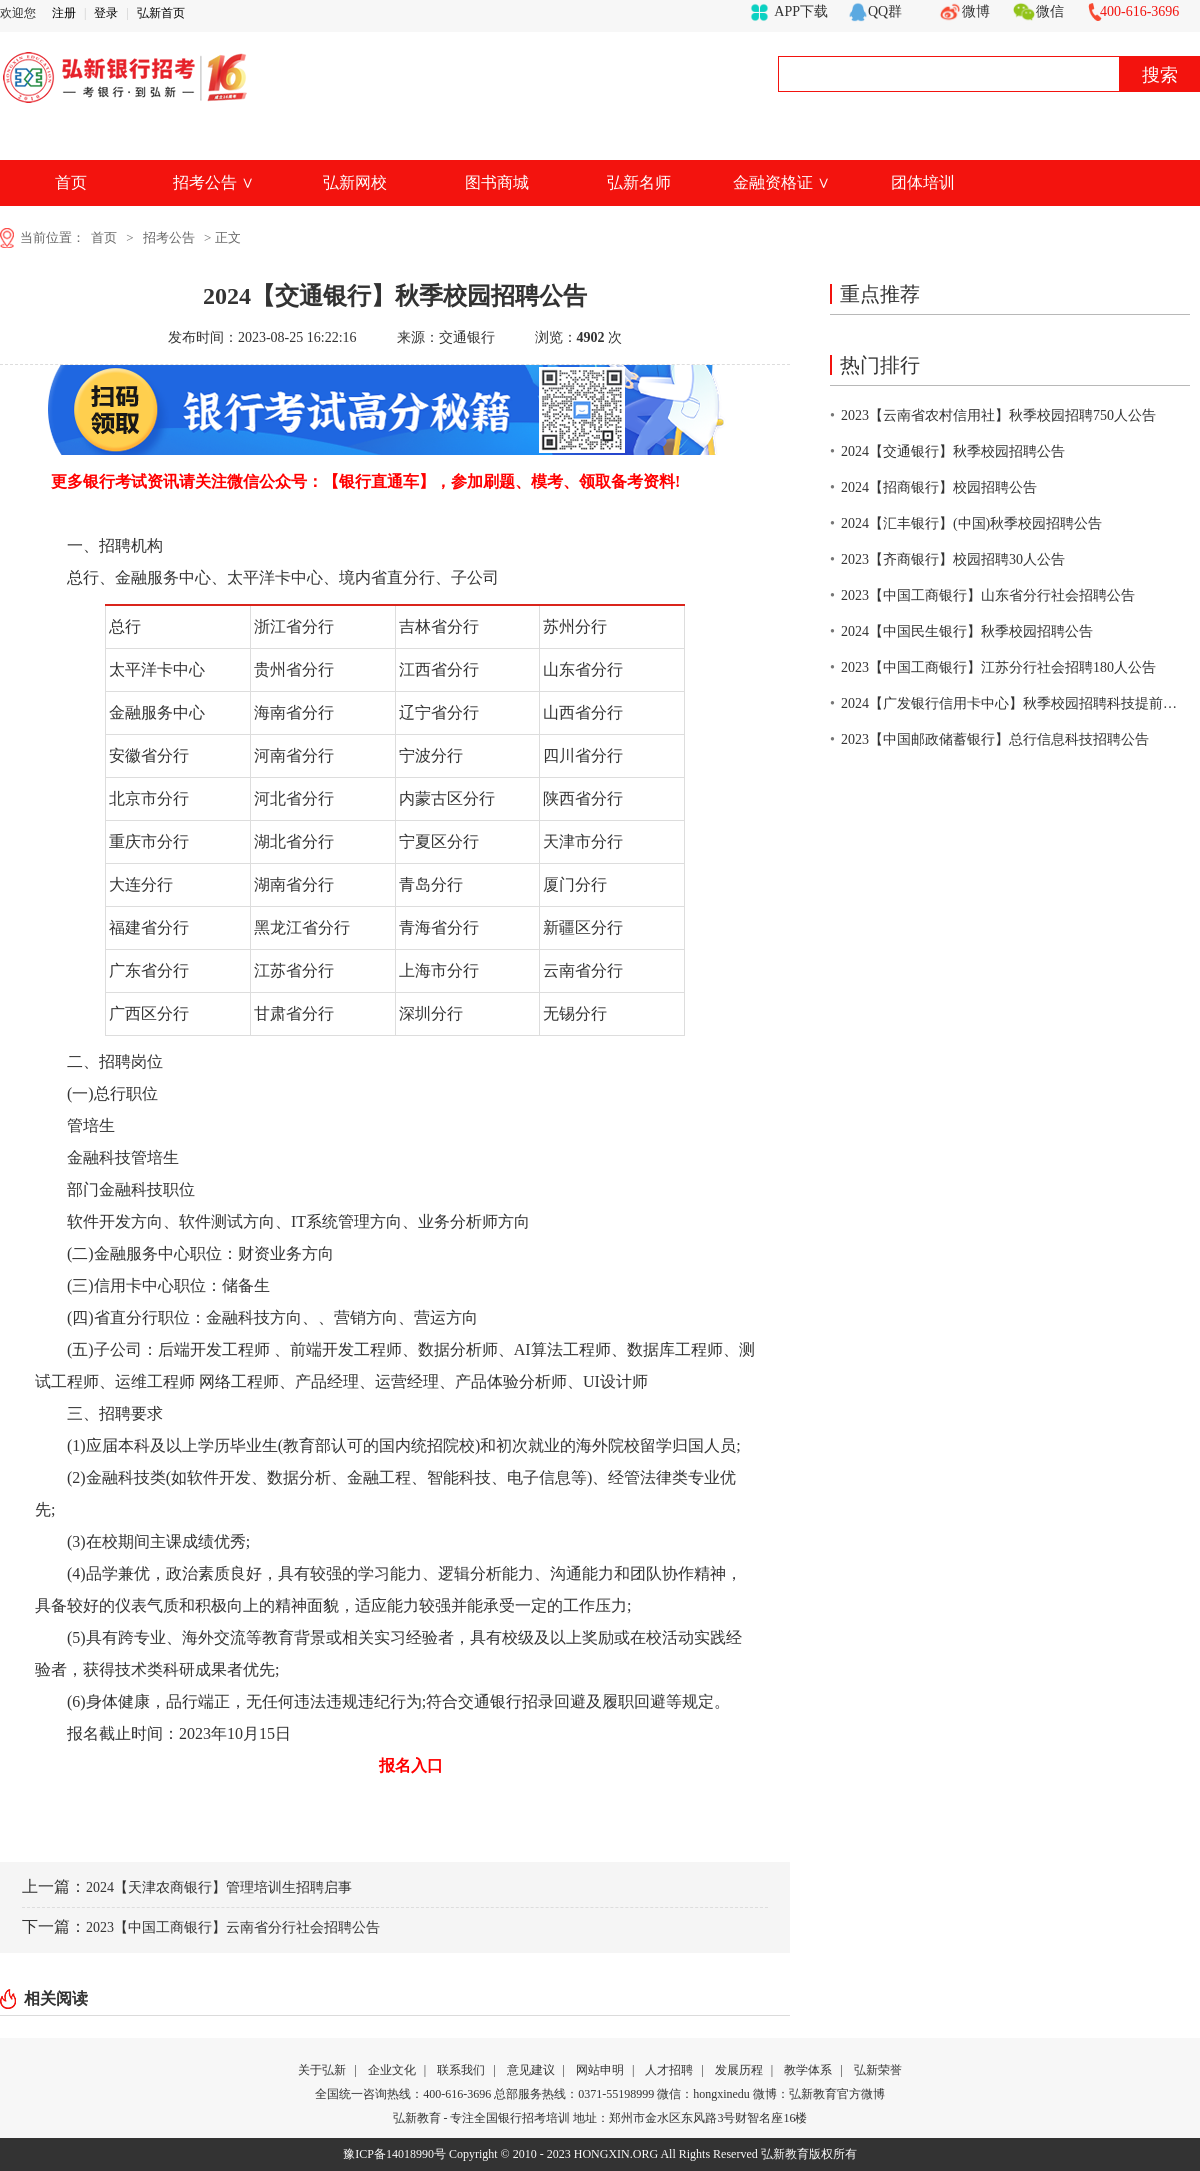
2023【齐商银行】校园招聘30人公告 (953, 559)
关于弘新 (322, 2070)
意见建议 (531, 2070)
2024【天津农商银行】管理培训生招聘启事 (219, 1887)
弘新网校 (355, 182)
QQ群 (885, 11)
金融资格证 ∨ (781, 182)
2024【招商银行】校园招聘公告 (939, 487)
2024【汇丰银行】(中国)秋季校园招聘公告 (971, 523)
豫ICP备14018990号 (394, 2154)
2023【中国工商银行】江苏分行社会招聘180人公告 (998, 667)
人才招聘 (669, 2070)
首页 (71, 182)
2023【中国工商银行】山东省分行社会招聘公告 (988, 595)
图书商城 (497, 182)
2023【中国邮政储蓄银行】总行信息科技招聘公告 (995, 739)
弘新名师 (639, 182)
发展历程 (739, 2070)
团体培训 (923, 182)
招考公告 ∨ (213, 182)
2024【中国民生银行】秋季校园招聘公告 (967, 631)
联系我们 (461, 2070)
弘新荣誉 (878, 2070)
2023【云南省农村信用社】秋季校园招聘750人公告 (998, 415)
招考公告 (169, 237)
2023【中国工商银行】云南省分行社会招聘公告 (233, 1927)
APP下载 (801, 11)
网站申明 (600, 2070)
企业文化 (392, 2070)
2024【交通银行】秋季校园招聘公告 (953, 451)
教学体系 (808, 2070)
